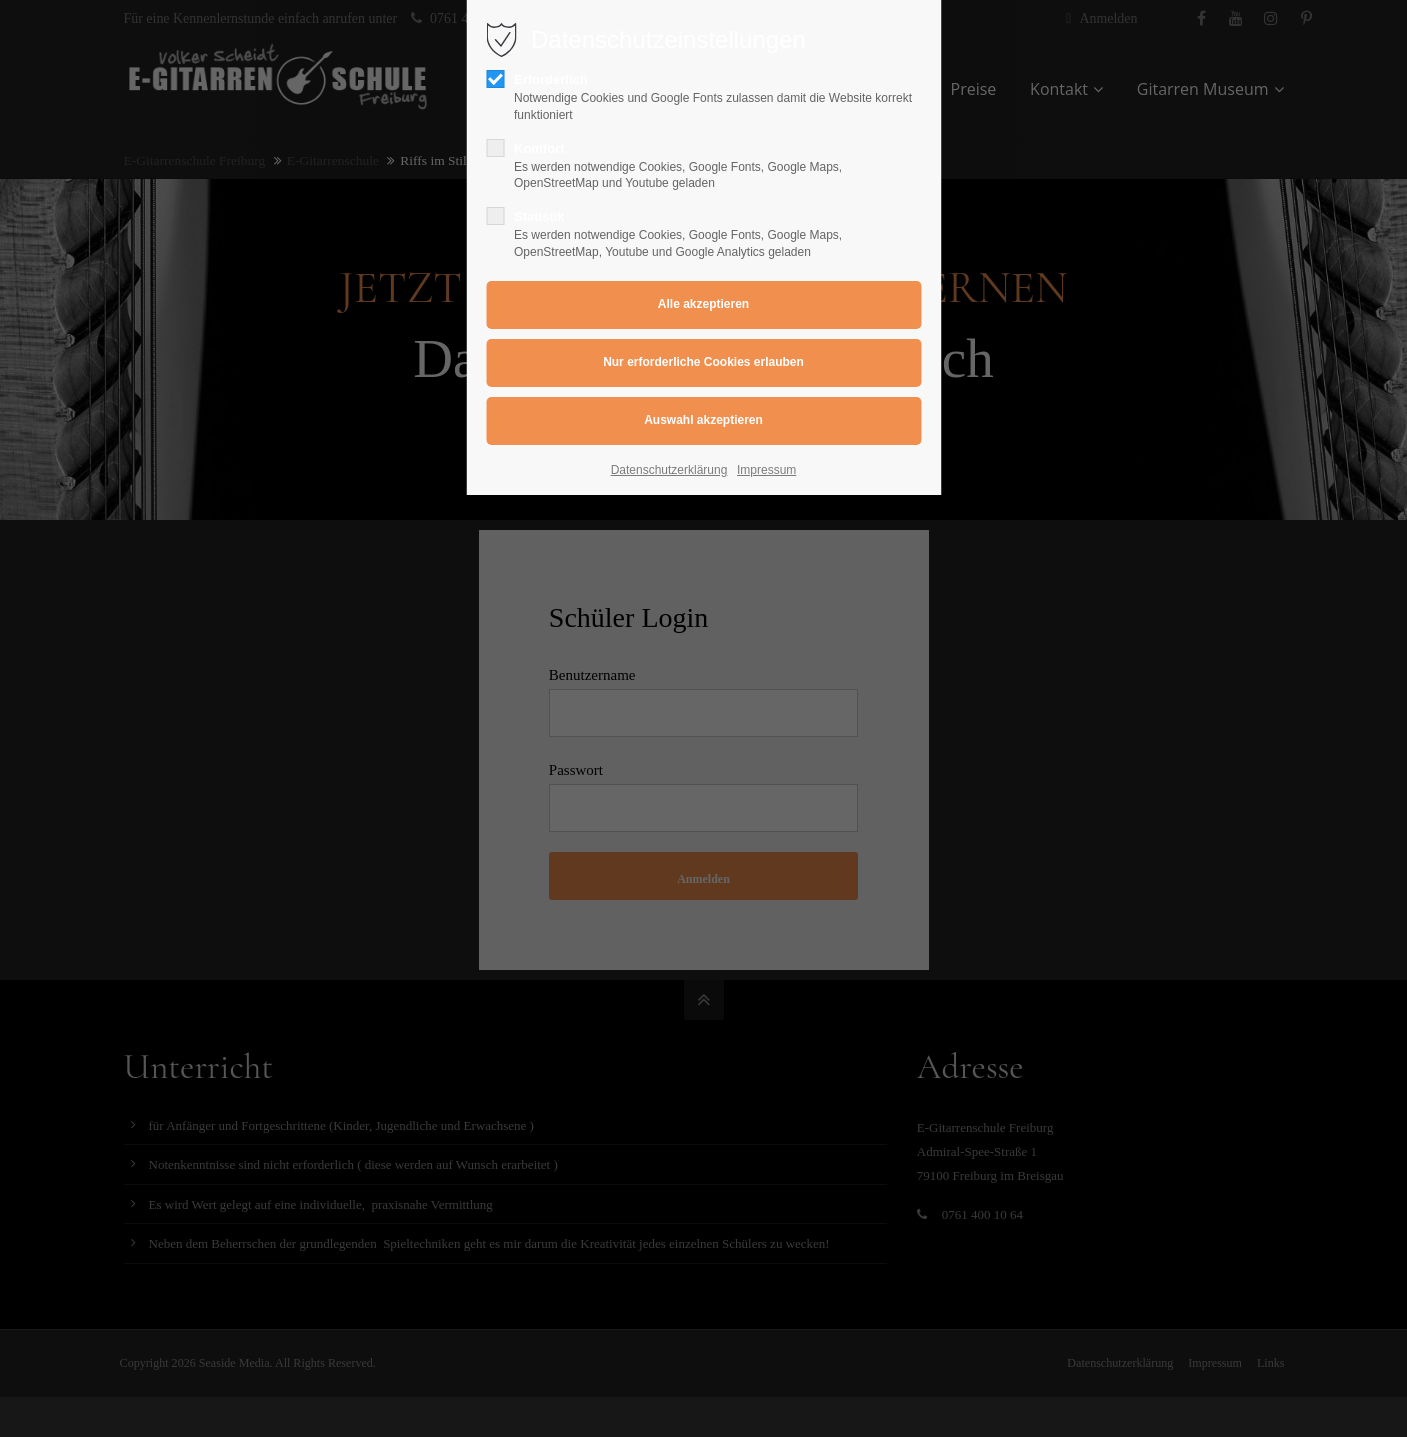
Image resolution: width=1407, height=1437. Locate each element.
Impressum (766, 470)
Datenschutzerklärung (669, 470)
